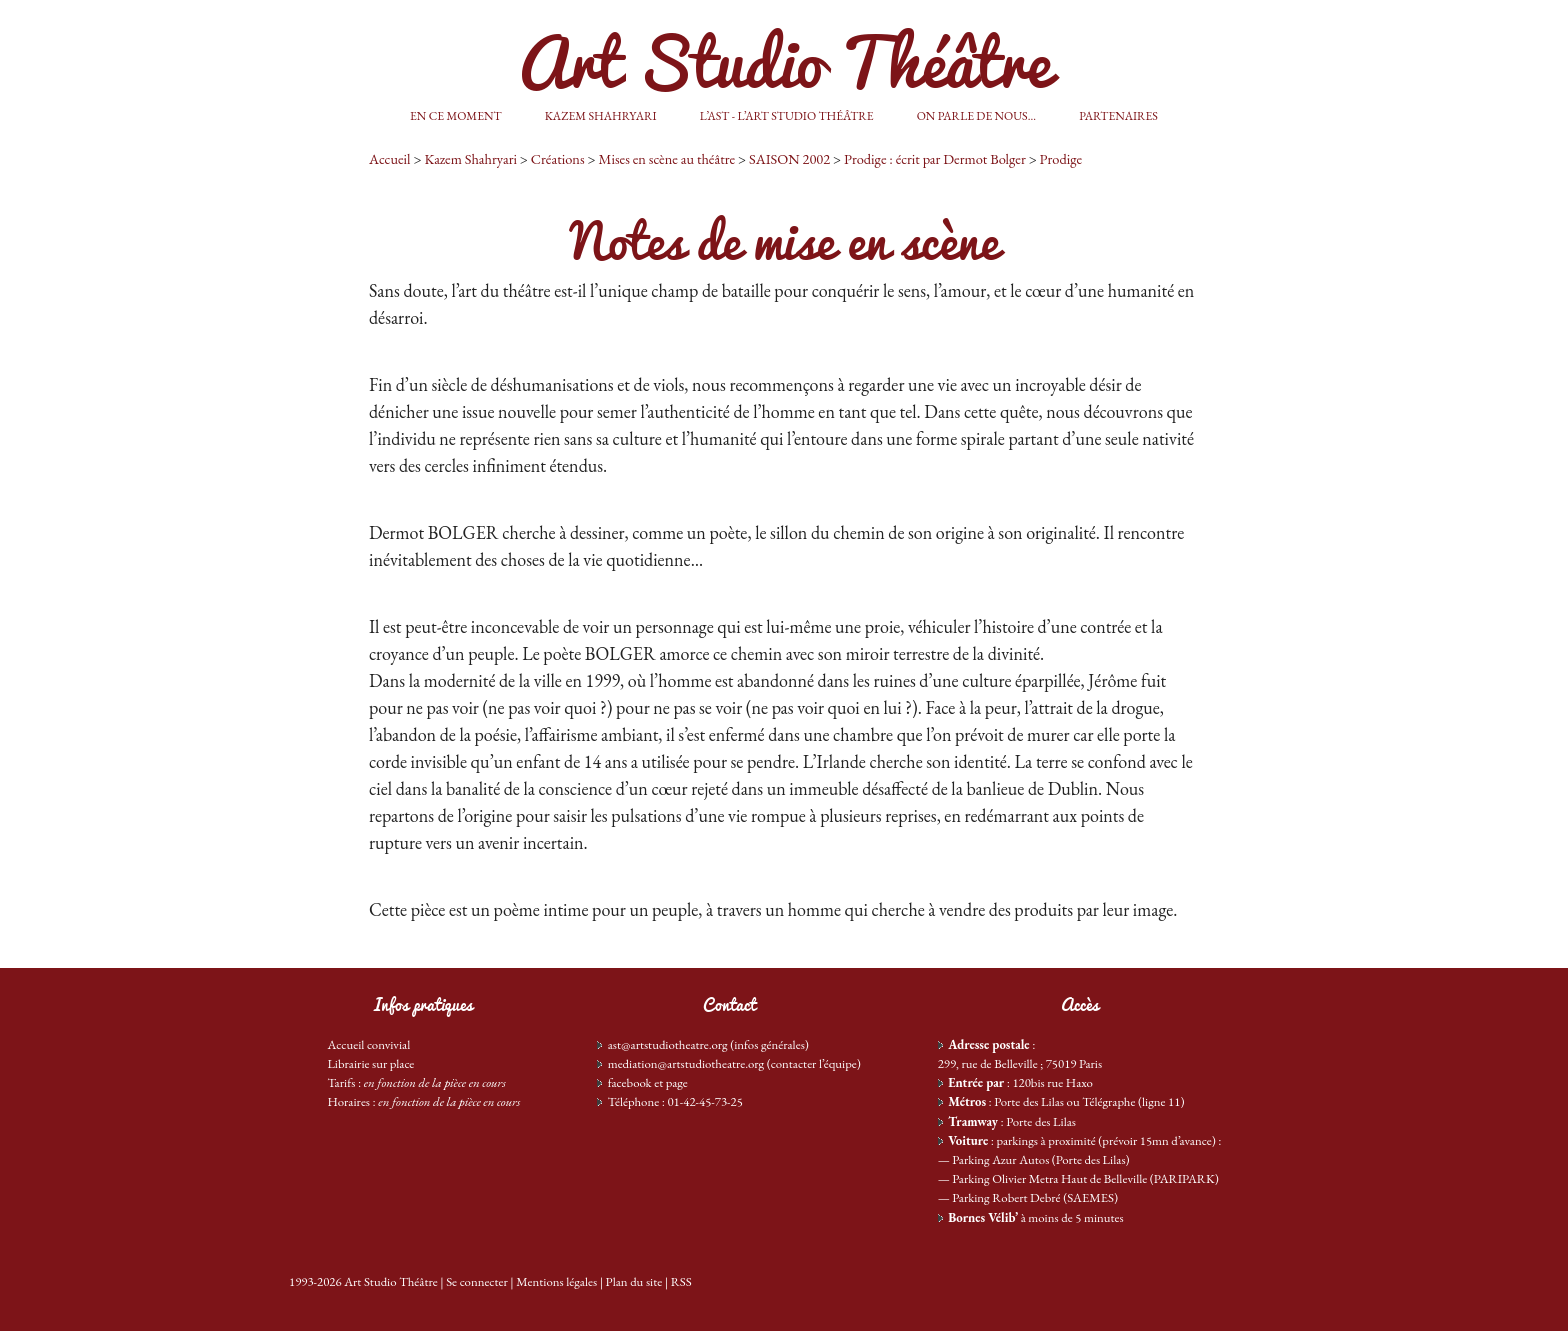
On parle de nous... (976, 116)
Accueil (390, 158)
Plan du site (634, 1281)
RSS (681, 1281)
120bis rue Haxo (1052, 1082)
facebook (630, 1082)
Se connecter (477, 1281)
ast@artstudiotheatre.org (668, 1044)
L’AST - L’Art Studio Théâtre (787, 116)
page (677, 1082)
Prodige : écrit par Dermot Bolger (935, 158)
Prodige (1061, 158)
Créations (558, 158)
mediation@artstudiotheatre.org (686, 1063)
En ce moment (455, 116)
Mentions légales (556, 1281)
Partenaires (1118, 116)
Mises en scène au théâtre (666, 158)
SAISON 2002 (789, 158)
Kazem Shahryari (601, 116)
